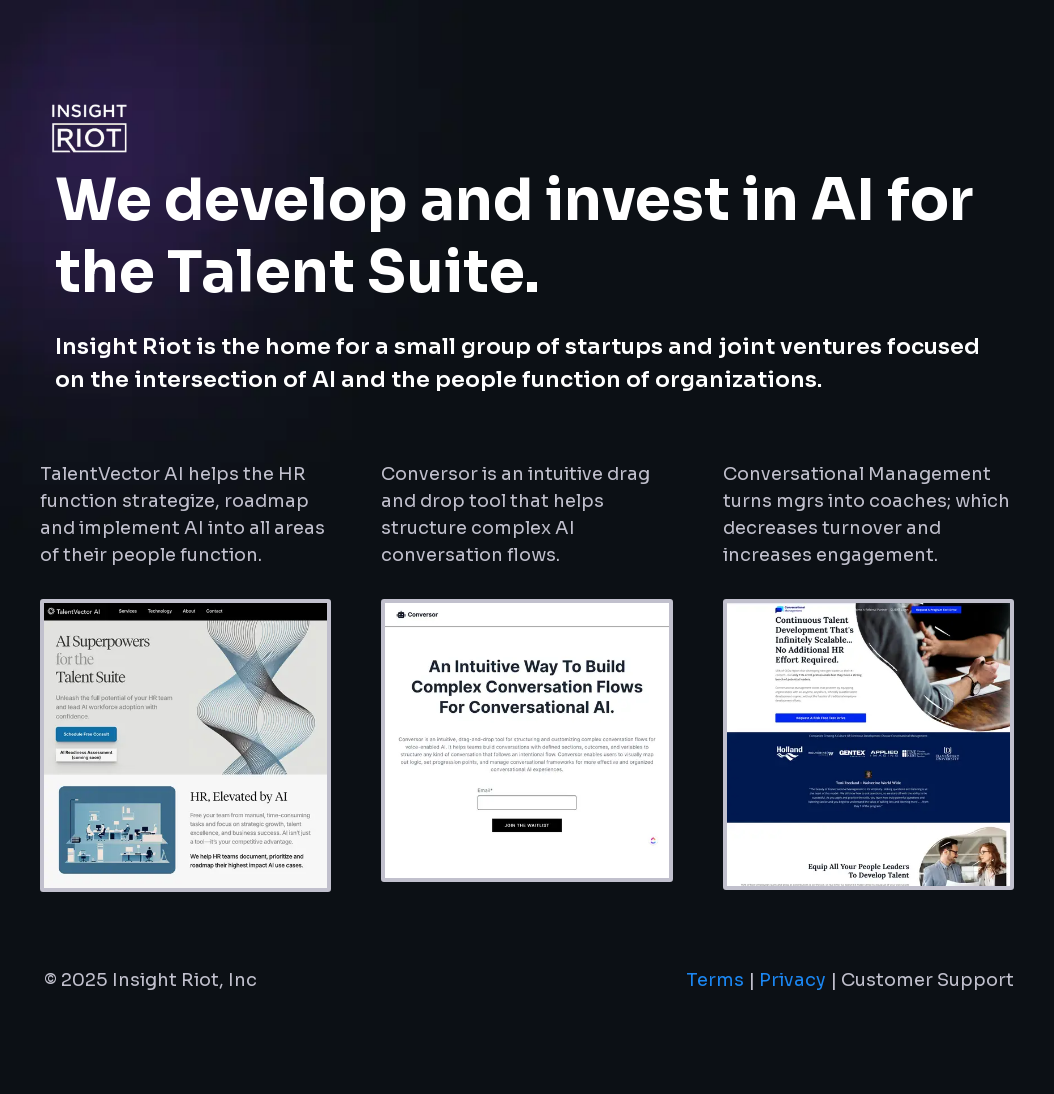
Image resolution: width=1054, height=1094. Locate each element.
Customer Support (927, 980)
